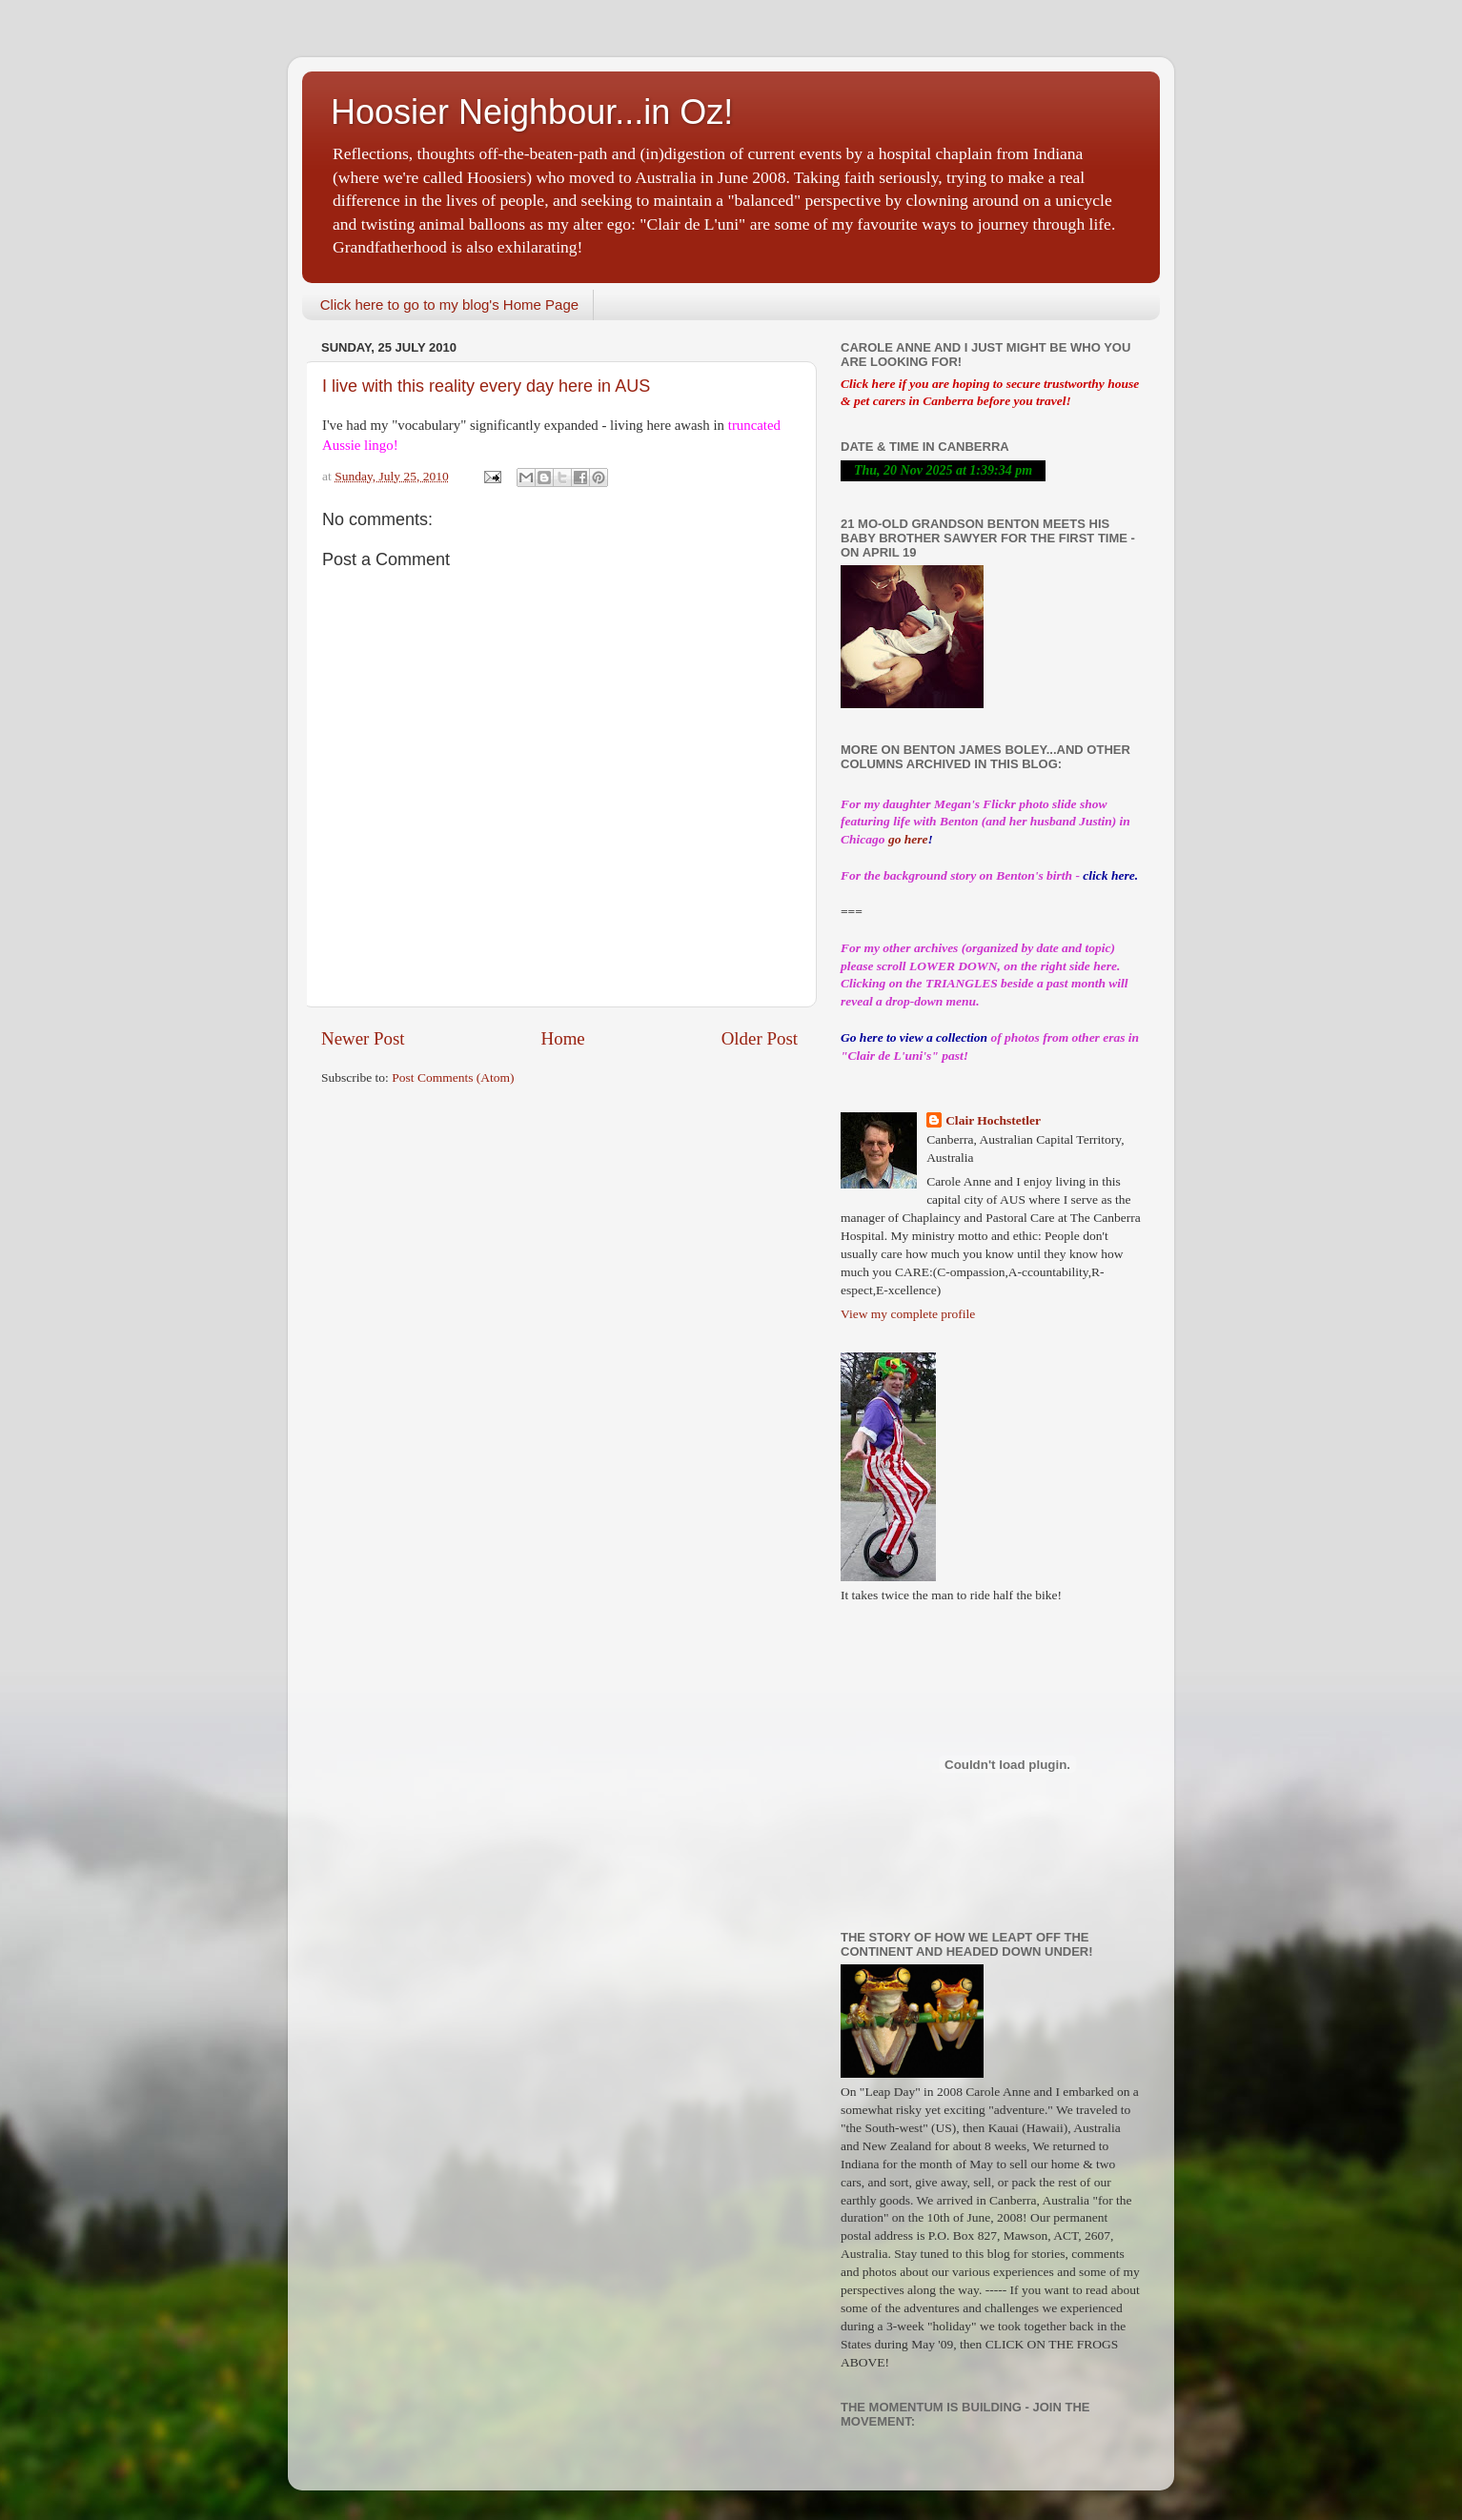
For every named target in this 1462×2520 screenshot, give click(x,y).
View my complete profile (908, 1314)
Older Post (759, 1038)
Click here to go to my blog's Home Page (449, 304)
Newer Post (363, 1038)
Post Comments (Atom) (453, 1077)
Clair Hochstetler (993, 1120)
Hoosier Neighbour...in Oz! (532, 112)
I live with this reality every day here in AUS (486, 386)
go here (908, 839)
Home (563, 1038)
